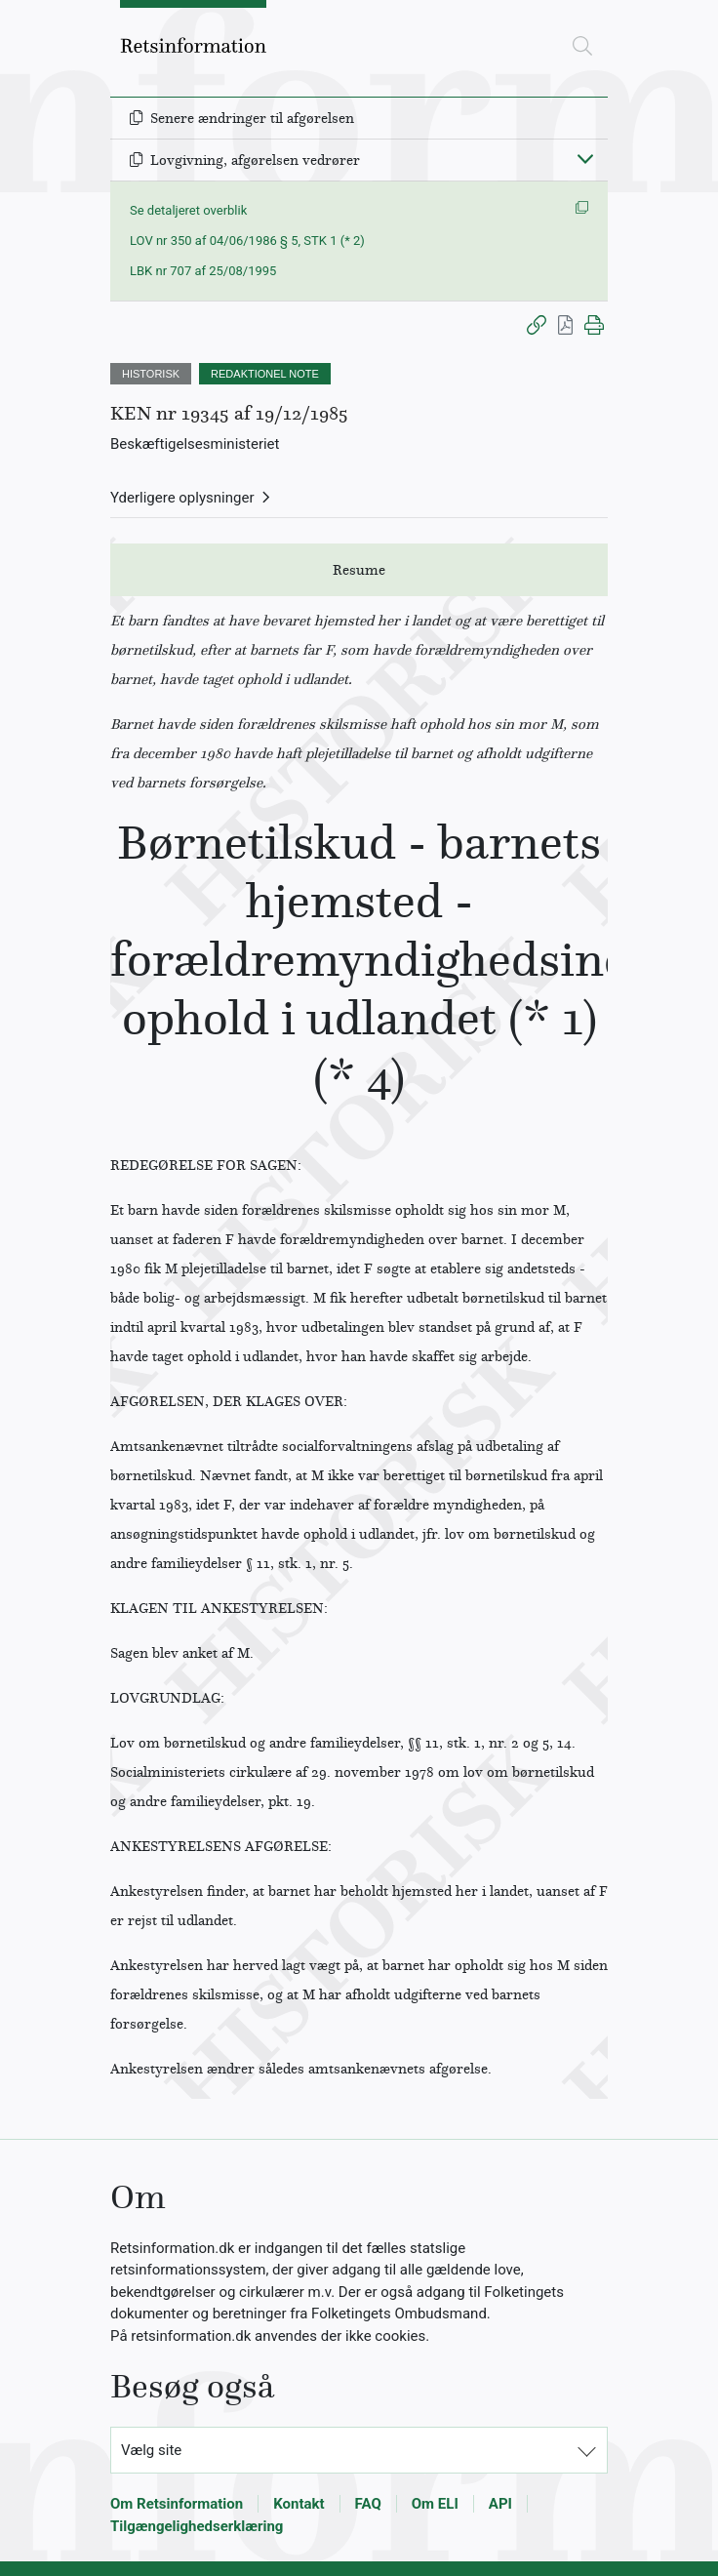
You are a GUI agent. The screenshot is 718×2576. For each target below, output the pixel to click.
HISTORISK (151, 374)
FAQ (368, 2504)
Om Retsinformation (176, 2504)
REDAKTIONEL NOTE (265, 374)
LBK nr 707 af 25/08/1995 (203, 270)
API (500, 2504)
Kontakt (298, 2504)
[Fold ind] (585, 158)
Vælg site (151, 2450)
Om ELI (435, 2504)
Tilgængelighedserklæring (196, 2526)
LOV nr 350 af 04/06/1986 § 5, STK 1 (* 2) (247, 240)
